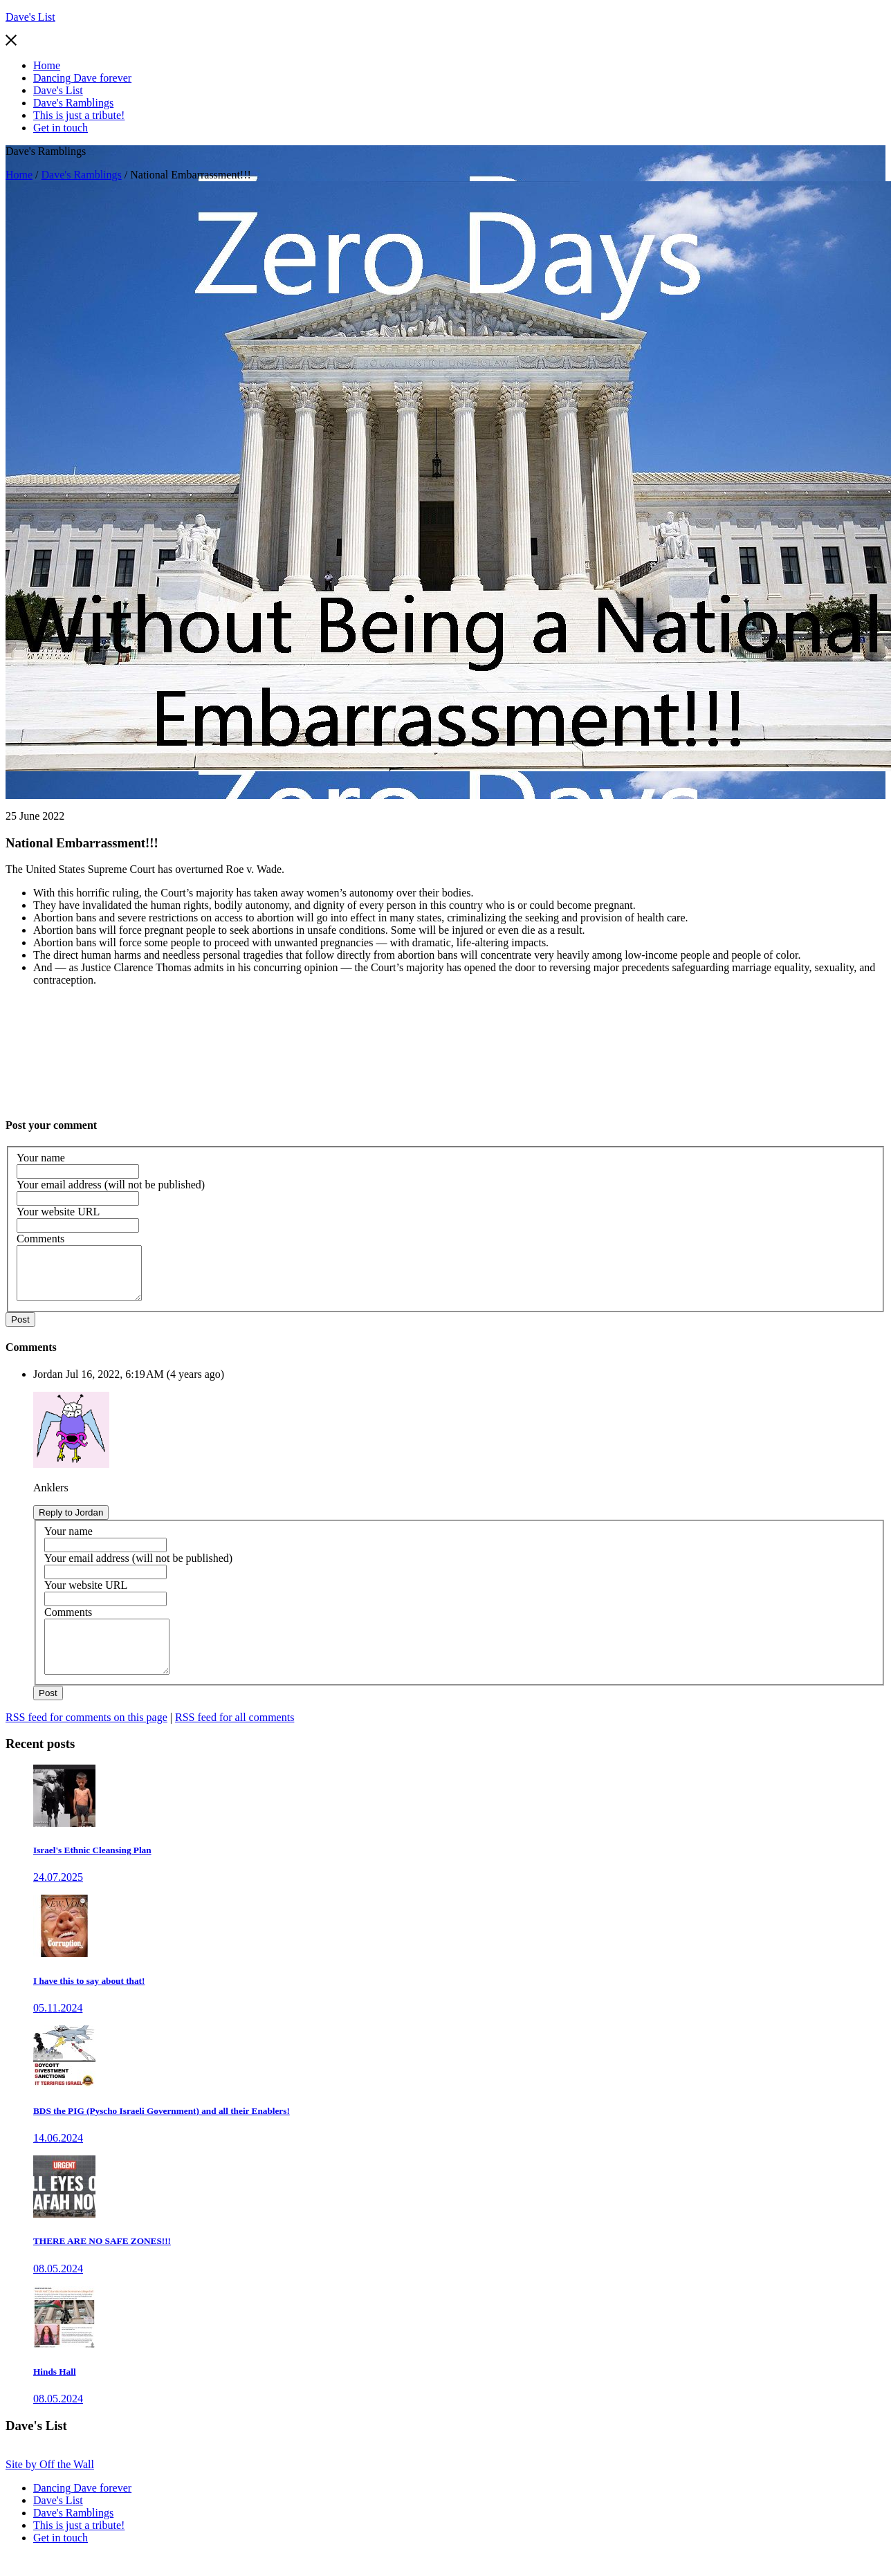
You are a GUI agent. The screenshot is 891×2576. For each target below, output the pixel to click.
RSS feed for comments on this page (86, 1738)
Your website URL (58, 1211)
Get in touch (60, 128)
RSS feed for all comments (234, 1738)
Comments (40, 1238)
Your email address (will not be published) (111, 1184)
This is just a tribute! (79, 115)
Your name (41, 1157)
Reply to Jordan (71, 1523)
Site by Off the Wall (50, 2485)
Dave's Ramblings (73, 103)
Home (46, 65)
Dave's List (30, 17)
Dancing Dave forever (82, 78)
